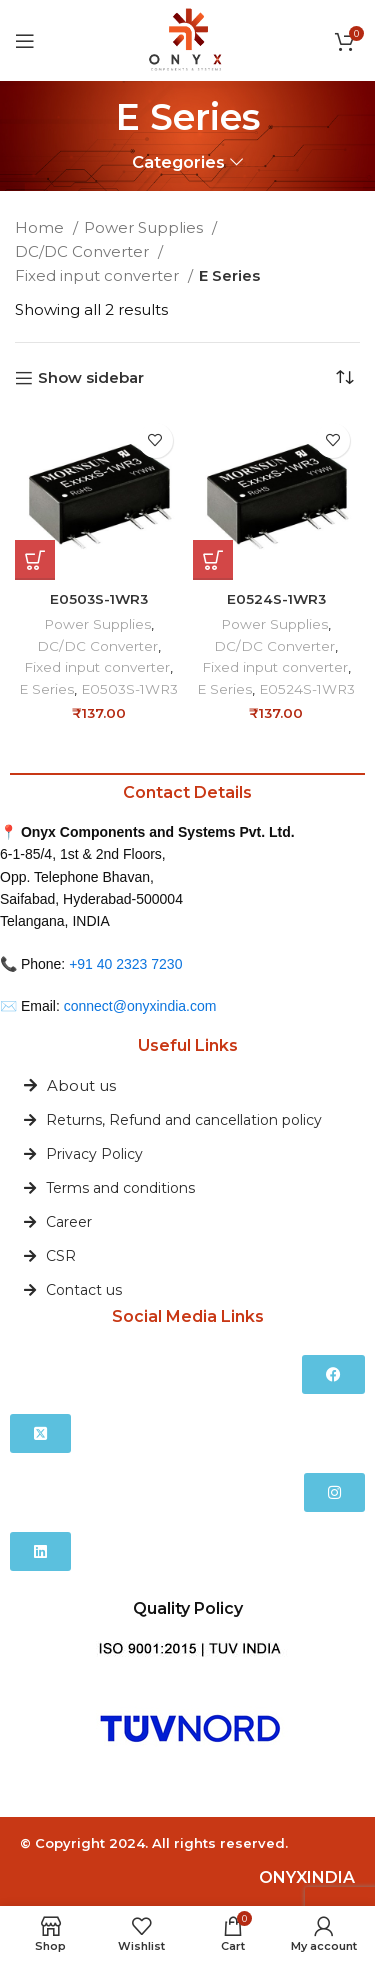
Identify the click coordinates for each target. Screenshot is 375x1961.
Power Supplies (145, 227)
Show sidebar (91, 378)
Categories (178, 162)
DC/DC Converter (84, 251)
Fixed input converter (99, 275)
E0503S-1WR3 (99, 599)
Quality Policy (188, 1608)
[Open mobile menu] (25, 41)
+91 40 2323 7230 (125, 964)
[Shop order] (345, 378)
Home (41, 227)
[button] (35, 560)
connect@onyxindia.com (140, 1006)
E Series (46, 689)
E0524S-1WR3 (276, 599)
